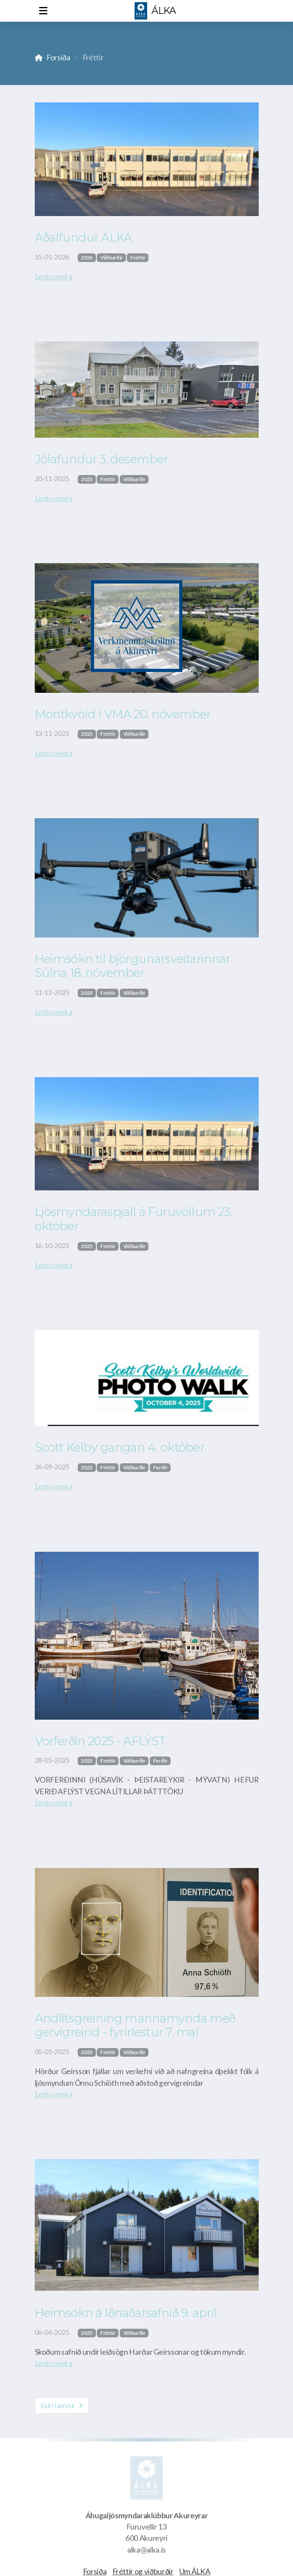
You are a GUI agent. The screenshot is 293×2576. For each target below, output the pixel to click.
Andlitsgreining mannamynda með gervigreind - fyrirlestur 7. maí (135, 2025)
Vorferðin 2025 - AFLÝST (100, 1741)
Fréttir (137, 257)
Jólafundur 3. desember (101, 459)
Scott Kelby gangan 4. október (119, 1447)
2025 (86, 479)
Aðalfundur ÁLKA (83, 237)
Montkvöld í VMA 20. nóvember (123, 714)
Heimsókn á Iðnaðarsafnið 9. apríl (126, 2313)
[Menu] (43, 11)
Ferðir (160, 1467)
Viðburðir (111, 257)
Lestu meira (53, 276)
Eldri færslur (61, 2405)
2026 (86, 257)
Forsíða (58, 57)
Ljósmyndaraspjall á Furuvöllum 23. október (133, 1219)
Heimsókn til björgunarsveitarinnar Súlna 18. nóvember (132, 966)
